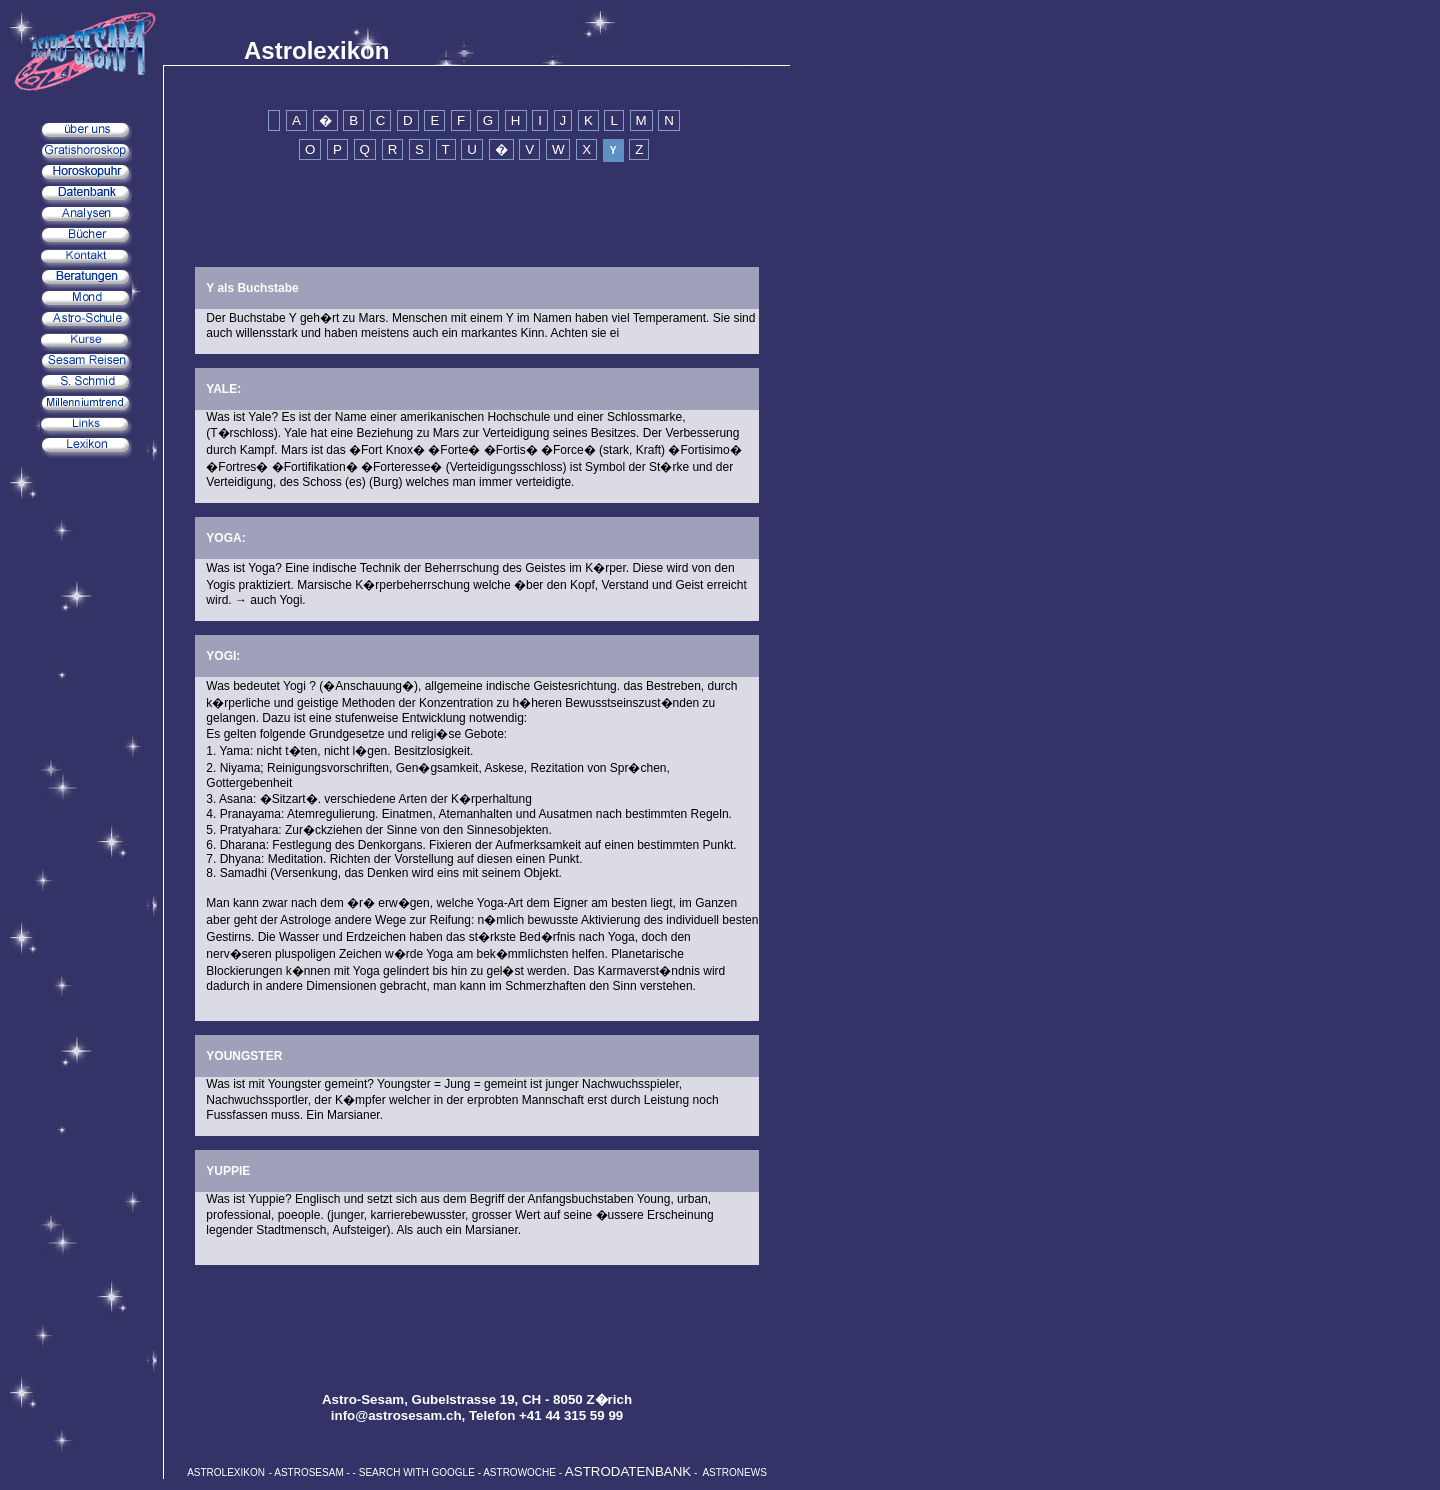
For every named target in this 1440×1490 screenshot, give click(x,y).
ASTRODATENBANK (628, 1471)
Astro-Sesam (363, 1399)
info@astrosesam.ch (396, 1415)
